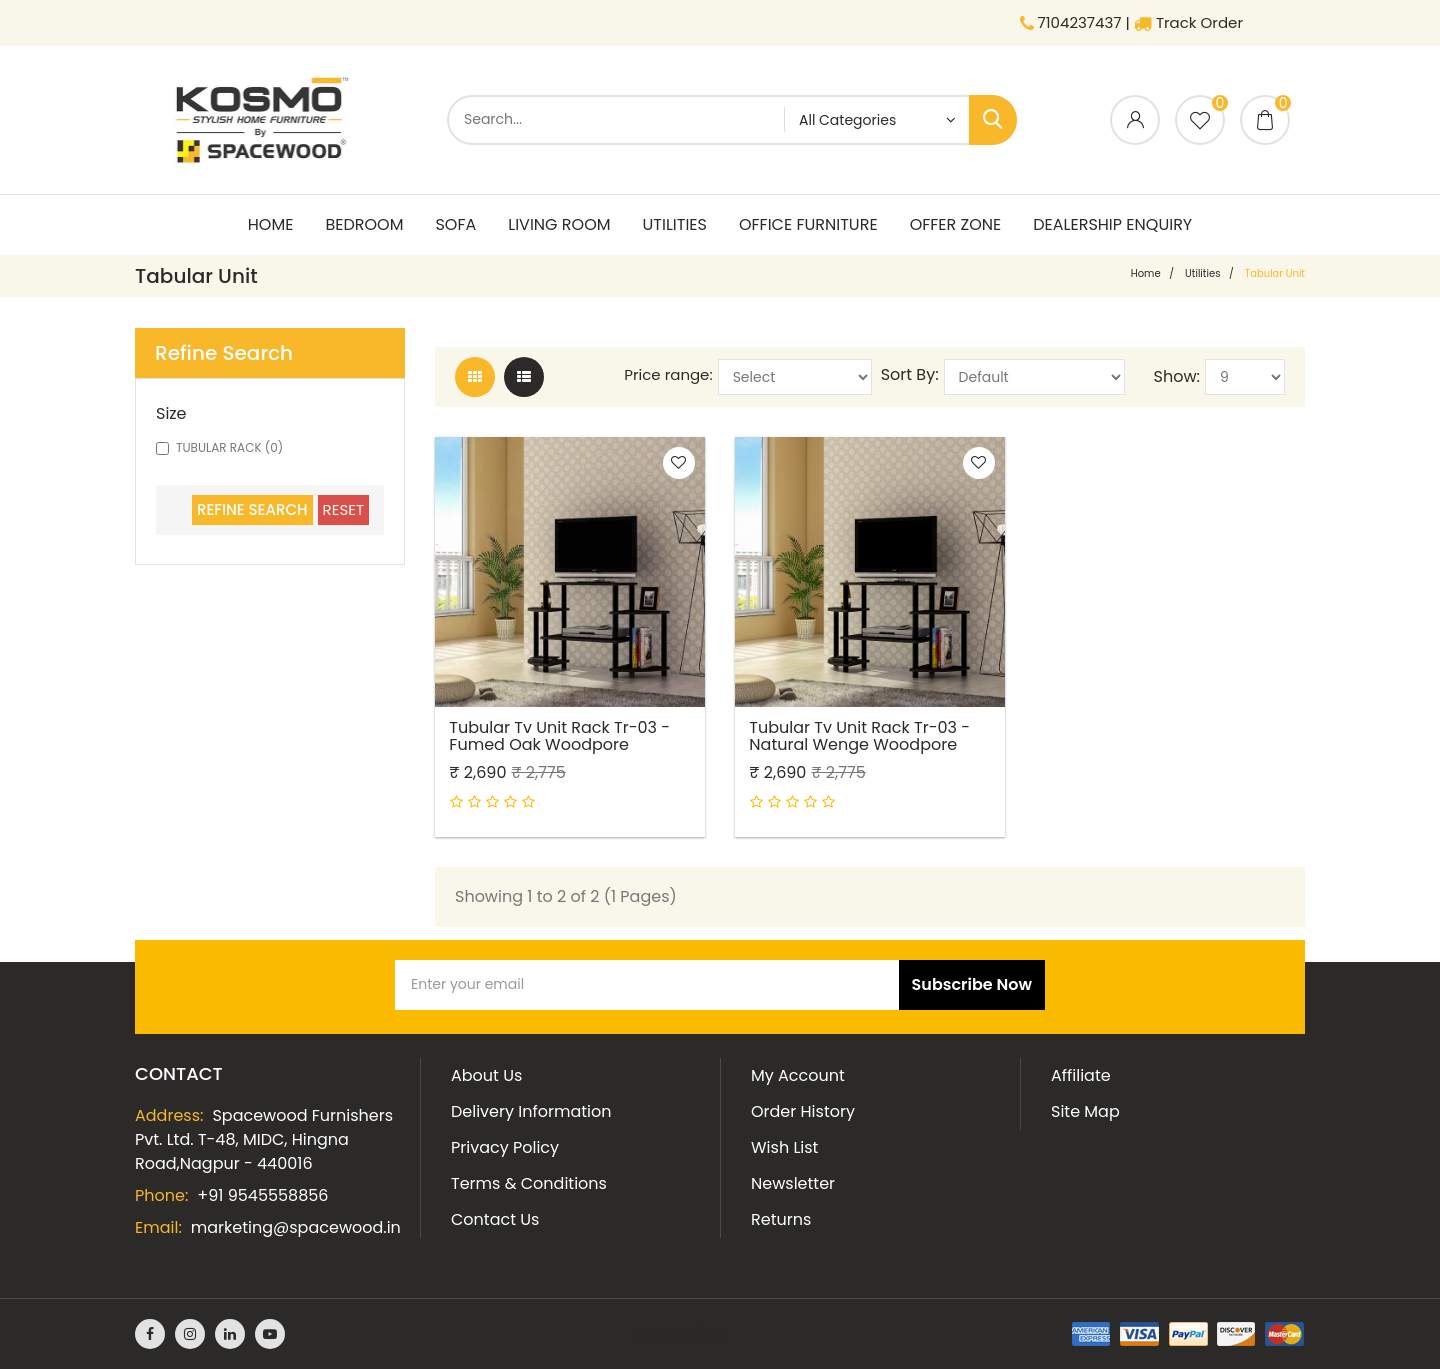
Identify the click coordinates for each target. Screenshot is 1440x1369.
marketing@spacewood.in (296, 1227)
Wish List (784, 1147)
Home (271, 224)
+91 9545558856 (262, 1195)
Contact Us (495, 1219)
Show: (1177, 377)
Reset (343, 509)
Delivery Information (531, 1111)
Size (171, 414)
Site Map (1085, 1111)
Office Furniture (808, 224)
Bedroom (364, 224)
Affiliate (1081, 1075)
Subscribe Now (972, 984)
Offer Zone (956, 224)
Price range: (668, 375)
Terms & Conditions (529, 1183)
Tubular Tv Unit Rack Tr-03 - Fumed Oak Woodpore (560, 734)
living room (559, 224)
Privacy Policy (505, 1147)
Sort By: (910, 375)
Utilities (675, 224)
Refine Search (252, 509)
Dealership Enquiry (1112, 224)
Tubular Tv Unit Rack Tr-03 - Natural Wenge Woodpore (860, 734)
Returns (781, 1219)
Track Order (1188, 22)
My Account (798, 1075)
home (1146, 273)
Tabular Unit (1275, 273)
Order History (803, 1111)
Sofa (455, 224)
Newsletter (793, 1183)
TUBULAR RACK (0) (219, 447)
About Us (486, 1075)
